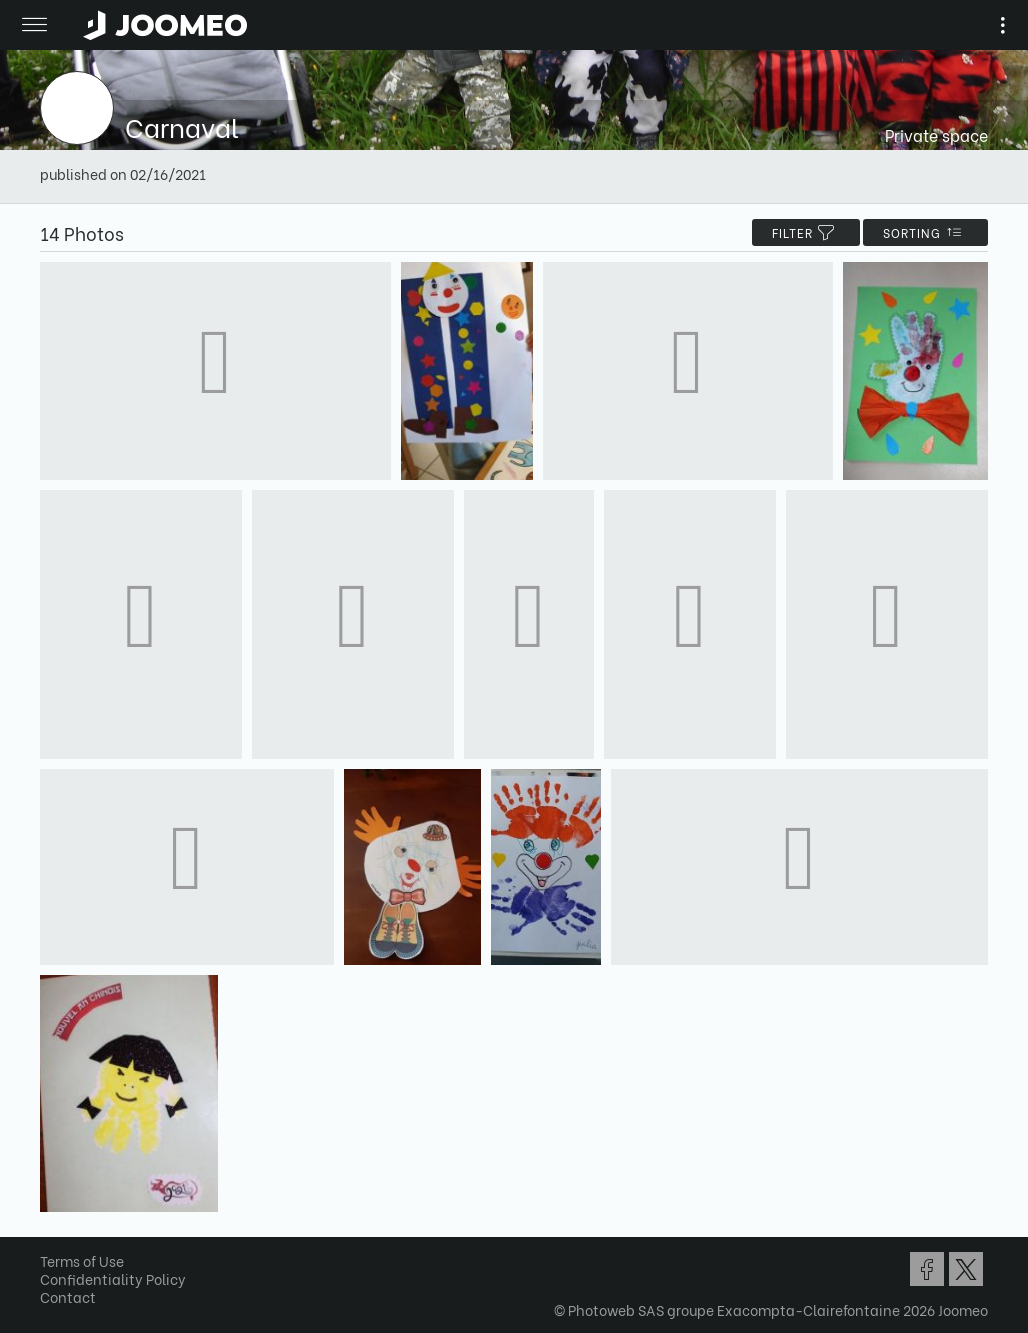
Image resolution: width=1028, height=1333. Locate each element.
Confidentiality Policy (113, 1278)
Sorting (925, 232)
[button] (53, 1230)
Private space (936, 134)
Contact (68, 1296)
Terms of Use (82, 1260)
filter (806, 232)
